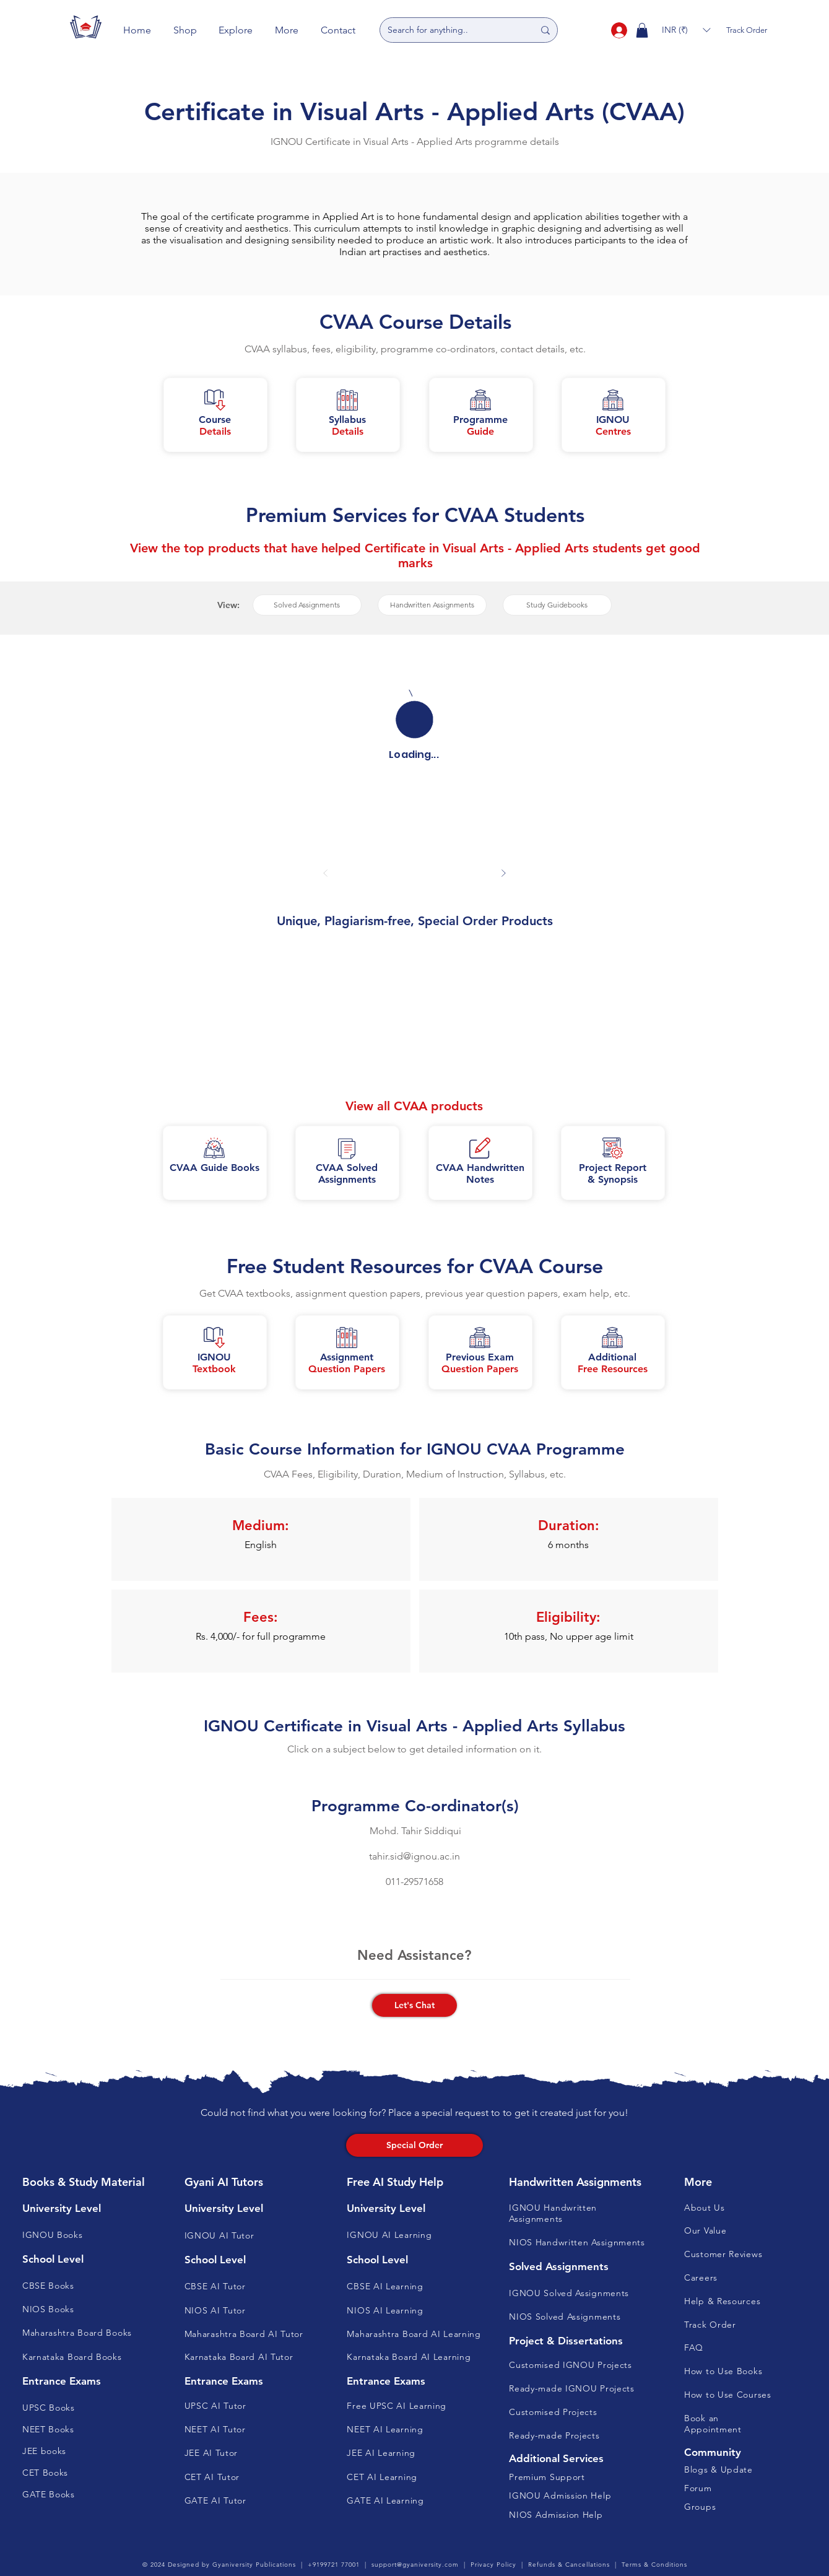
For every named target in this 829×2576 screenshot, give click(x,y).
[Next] (503, 872)
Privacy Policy (493, 2565)
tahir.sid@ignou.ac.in (414, 1856)
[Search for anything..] (451, 30)
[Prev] (326, 872)
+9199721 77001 (334, 2565)
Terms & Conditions (654, 2565)
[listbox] (686, 30)
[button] (185, 30)
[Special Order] (414, 2145)
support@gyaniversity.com (415, 2565)
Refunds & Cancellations (569, 2565)
